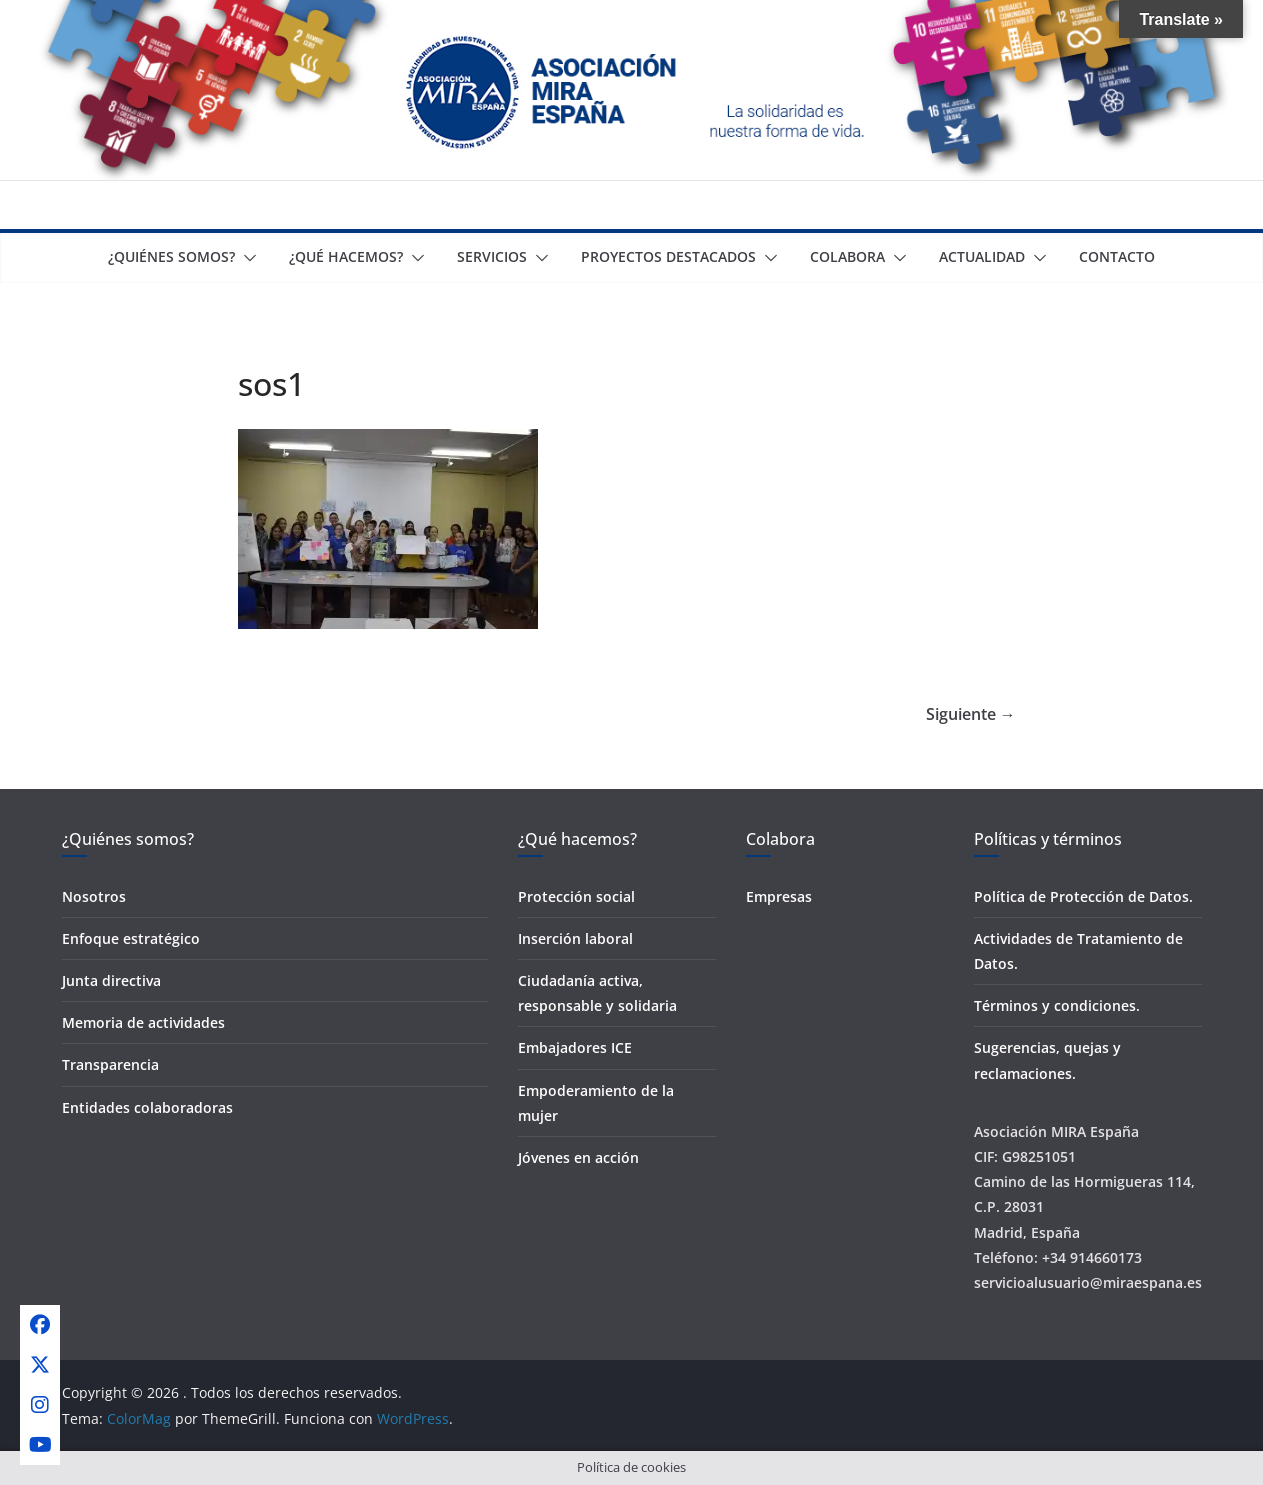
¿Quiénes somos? (171, 256)
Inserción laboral (575, 938)
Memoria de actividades (143, 1022)
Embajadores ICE (575, 1047)
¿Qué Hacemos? (346, 256)
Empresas (779, 896)
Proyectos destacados (668, 256)
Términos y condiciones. (1057, 1005)
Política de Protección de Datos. (1083, 896)
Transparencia (110, 1064)
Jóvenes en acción (578, 1157)
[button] (246, 258)
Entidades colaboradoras (147, 1107)
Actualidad (982, 256)
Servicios (492, 256)
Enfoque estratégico (131, 938)
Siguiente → (971, 714)
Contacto (1117, 256)
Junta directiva (111, 980)
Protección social (576, 896)
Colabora (847, 256)
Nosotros (94, 896)
